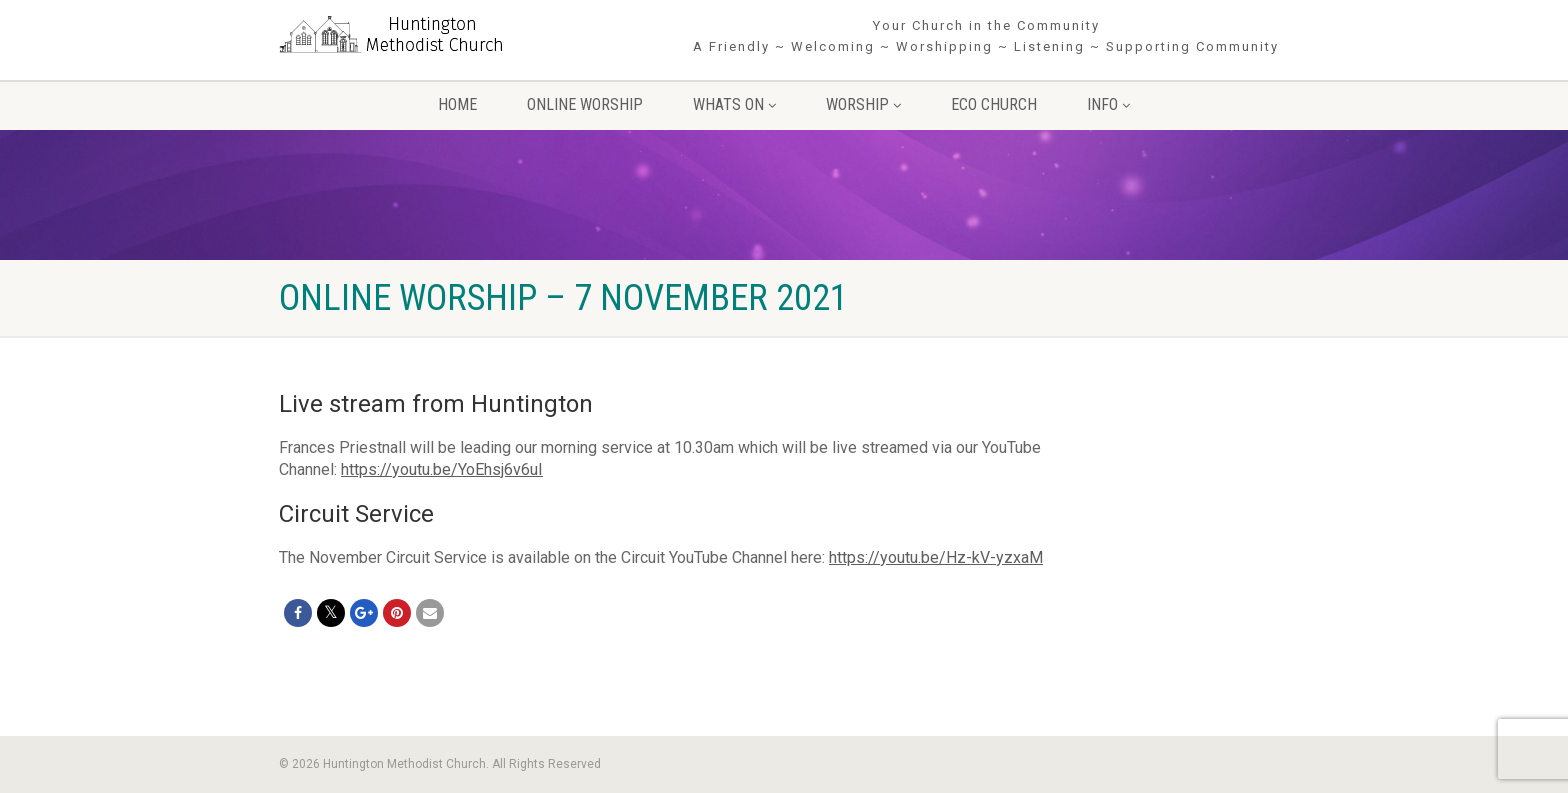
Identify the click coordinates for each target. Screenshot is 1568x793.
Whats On (734, 104)
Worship (863, 104)
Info (1108, 104)
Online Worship (585, 104)
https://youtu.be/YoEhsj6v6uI (442, 469)
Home (457, 104)
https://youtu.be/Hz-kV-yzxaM (936, 557)
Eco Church (994, 104)
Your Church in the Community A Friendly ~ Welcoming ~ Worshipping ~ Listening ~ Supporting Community (986, 36)
